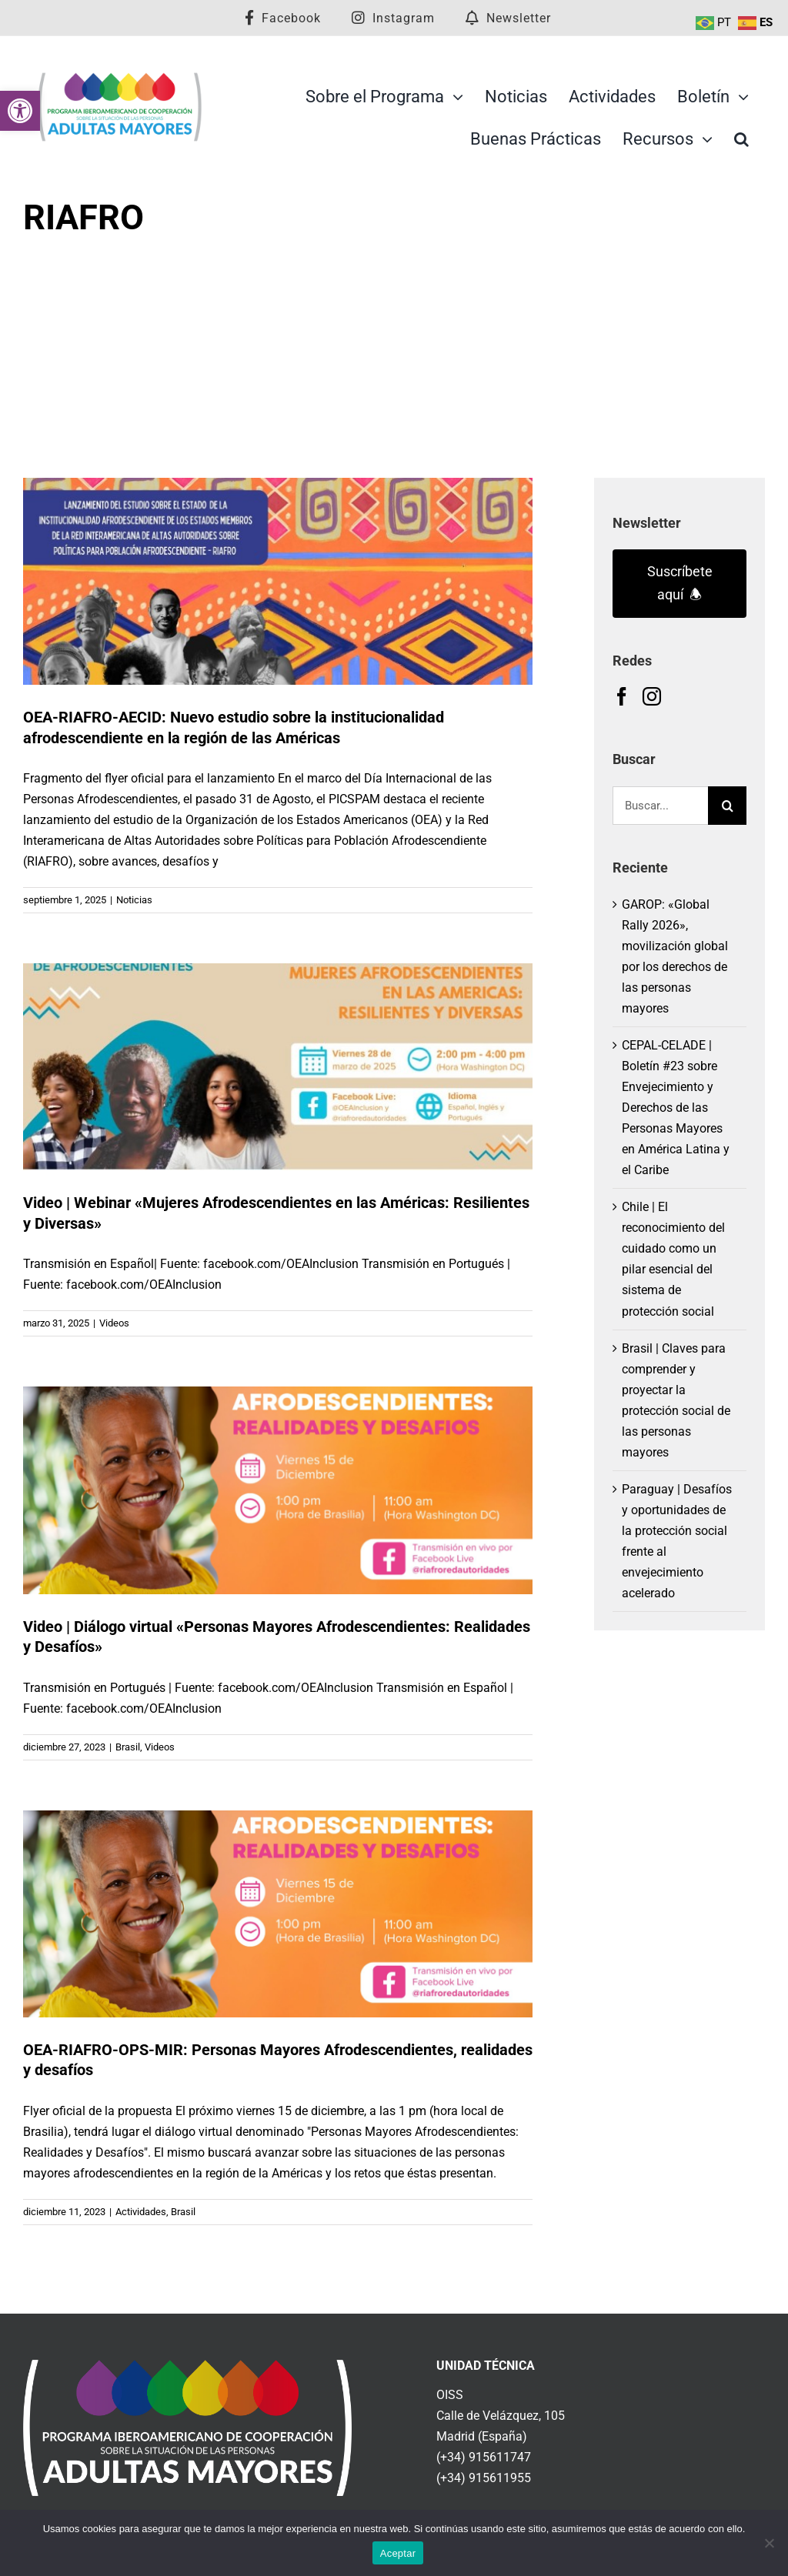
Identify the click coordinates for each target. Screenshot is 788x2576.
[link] (20, 111)
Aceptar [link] (398, 2553)
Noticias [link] (134, 900)
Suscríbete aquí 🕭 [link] (680, 582)
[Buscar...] (660, 805)
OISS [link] (449, 2394)
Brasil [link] (127, 1747)
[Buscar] (727, 805)
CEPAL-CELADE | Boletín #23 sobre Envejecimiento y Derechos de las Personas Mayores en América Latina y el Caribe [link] (676, 1107)
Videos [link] (114, 1323)
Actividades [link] (140, 2211)
